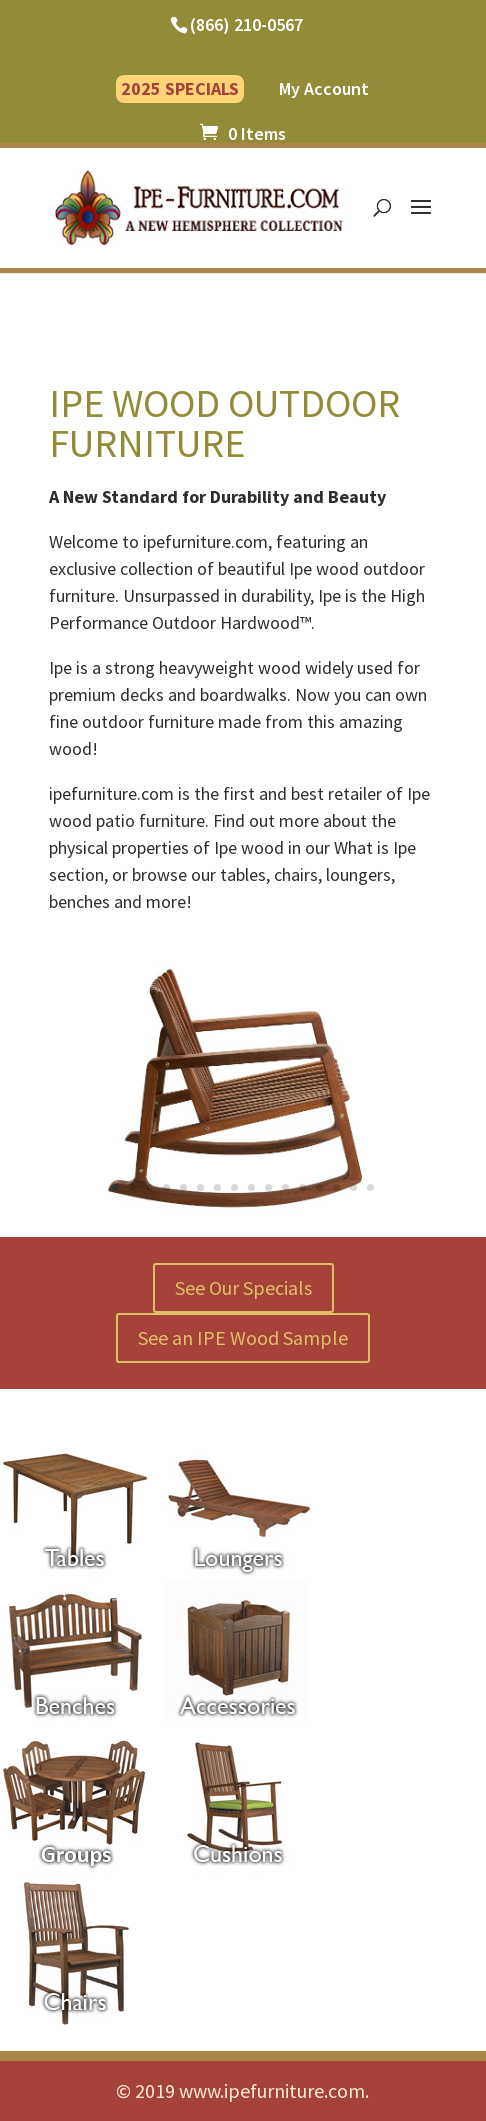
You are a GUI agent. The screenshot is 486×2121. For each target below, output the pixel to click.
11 (285, 1187)
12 (302, 1187)
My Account (324, 90)
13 (319, 1187)
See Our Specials (243, 1287)
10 (268, 1187)
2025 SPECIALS (180, 88)
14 (336, 1187)
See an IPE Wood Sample (243, 1337)
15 (353, 1187)
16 (370, 1187)
